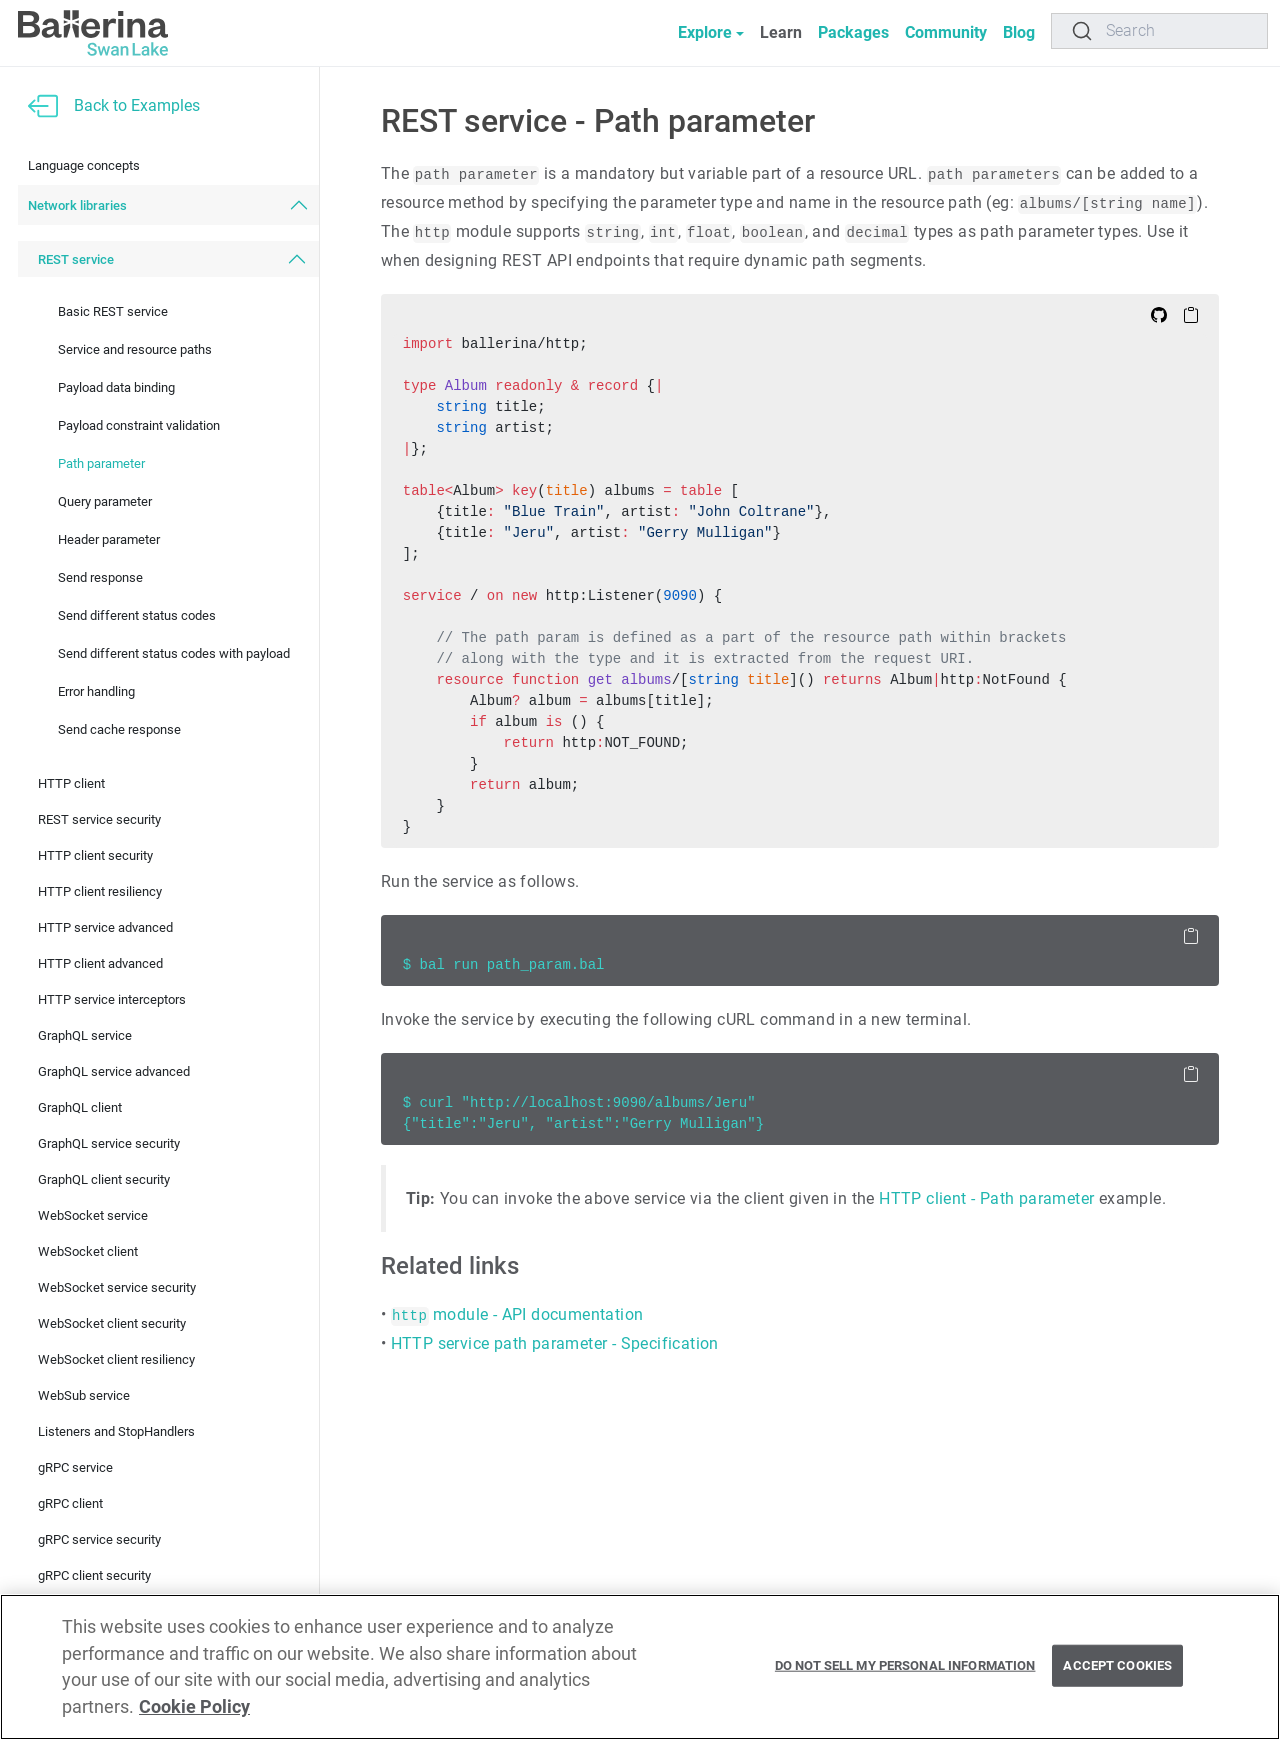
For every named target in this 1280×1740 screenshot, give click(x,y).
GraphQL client (80, 1107)
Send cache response (119, 729)
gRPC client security (94, 1575)
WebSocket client (88, 1251)
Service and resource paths (135, 349)
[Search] (1159, 31)
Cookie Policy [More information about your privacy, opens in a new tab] (194, 1707)
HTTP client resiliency (100, 891)
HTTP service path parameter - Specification (555, 1343)
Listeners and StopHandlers (116, 1431)
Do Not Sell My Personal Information (905, 1665)
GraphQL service (85, 1035)
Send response (100, 577)
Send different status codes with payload (174, 653)
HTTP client (71, 783)
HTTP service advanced (105, 927)
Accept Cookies (1117, 1665)
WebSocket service (93, 1215)
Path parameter (101, 463)
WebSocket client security (112, 1323)
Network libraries (77, 205)
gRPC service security (99, 1539)
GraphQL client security (104, 1179)
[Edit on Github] (1159, 314)
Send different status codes (137, 615)
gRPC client (70, 1503)
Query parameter (105, 501)
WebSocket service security (117, 1287)
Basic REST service (113, 311)
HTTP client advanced (100, 963)
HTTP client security (95, 855)
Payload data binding (116, 387)
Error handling (96, 691)
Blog (1019, 32)
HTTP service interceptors (112, 999)
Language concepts (84, 165)
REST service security (99, 819)
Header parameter (109, 539)
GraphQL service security (109, 1143)
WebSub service (84, 1395)
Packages (853, 32)
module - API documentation (517, 1314)
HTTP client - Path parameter (986, 1198)
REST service (76, 259)
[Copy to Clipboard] (1191, 314)
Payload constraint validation (139, 425)
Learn (781, 32)
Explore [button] (705, 32)
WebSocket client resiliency (116, 1359)
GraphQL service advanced (114, 1071)
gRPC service (75, 1467)
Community (946, 32)
